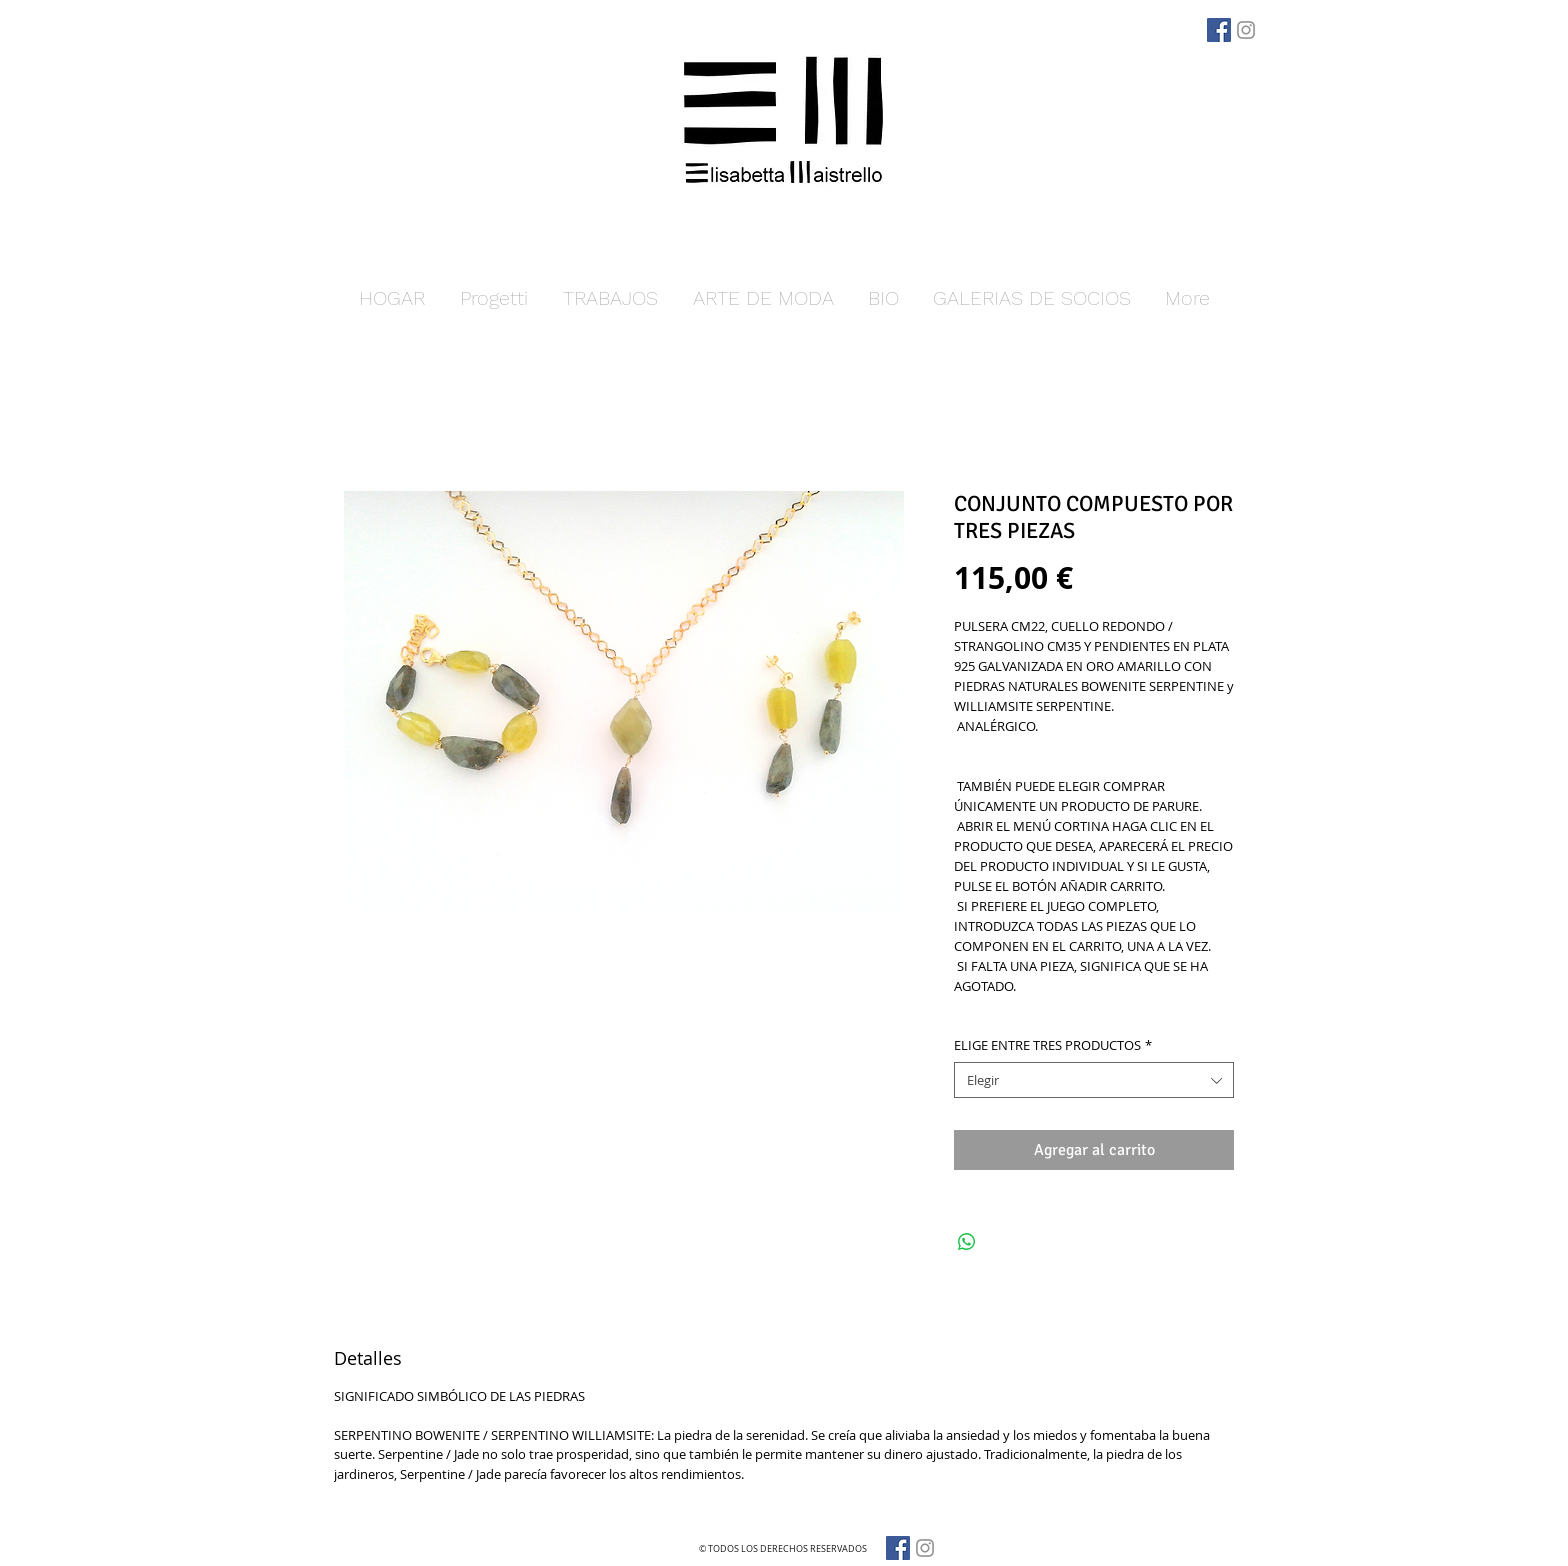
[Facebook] (1219, 30)
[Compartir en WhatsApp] (967, 1242)
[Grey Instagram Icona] (1246, 30)
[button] (610, 298)
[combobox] (1094, 1080)
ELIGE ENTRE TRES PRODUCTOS (1053, 1045)
